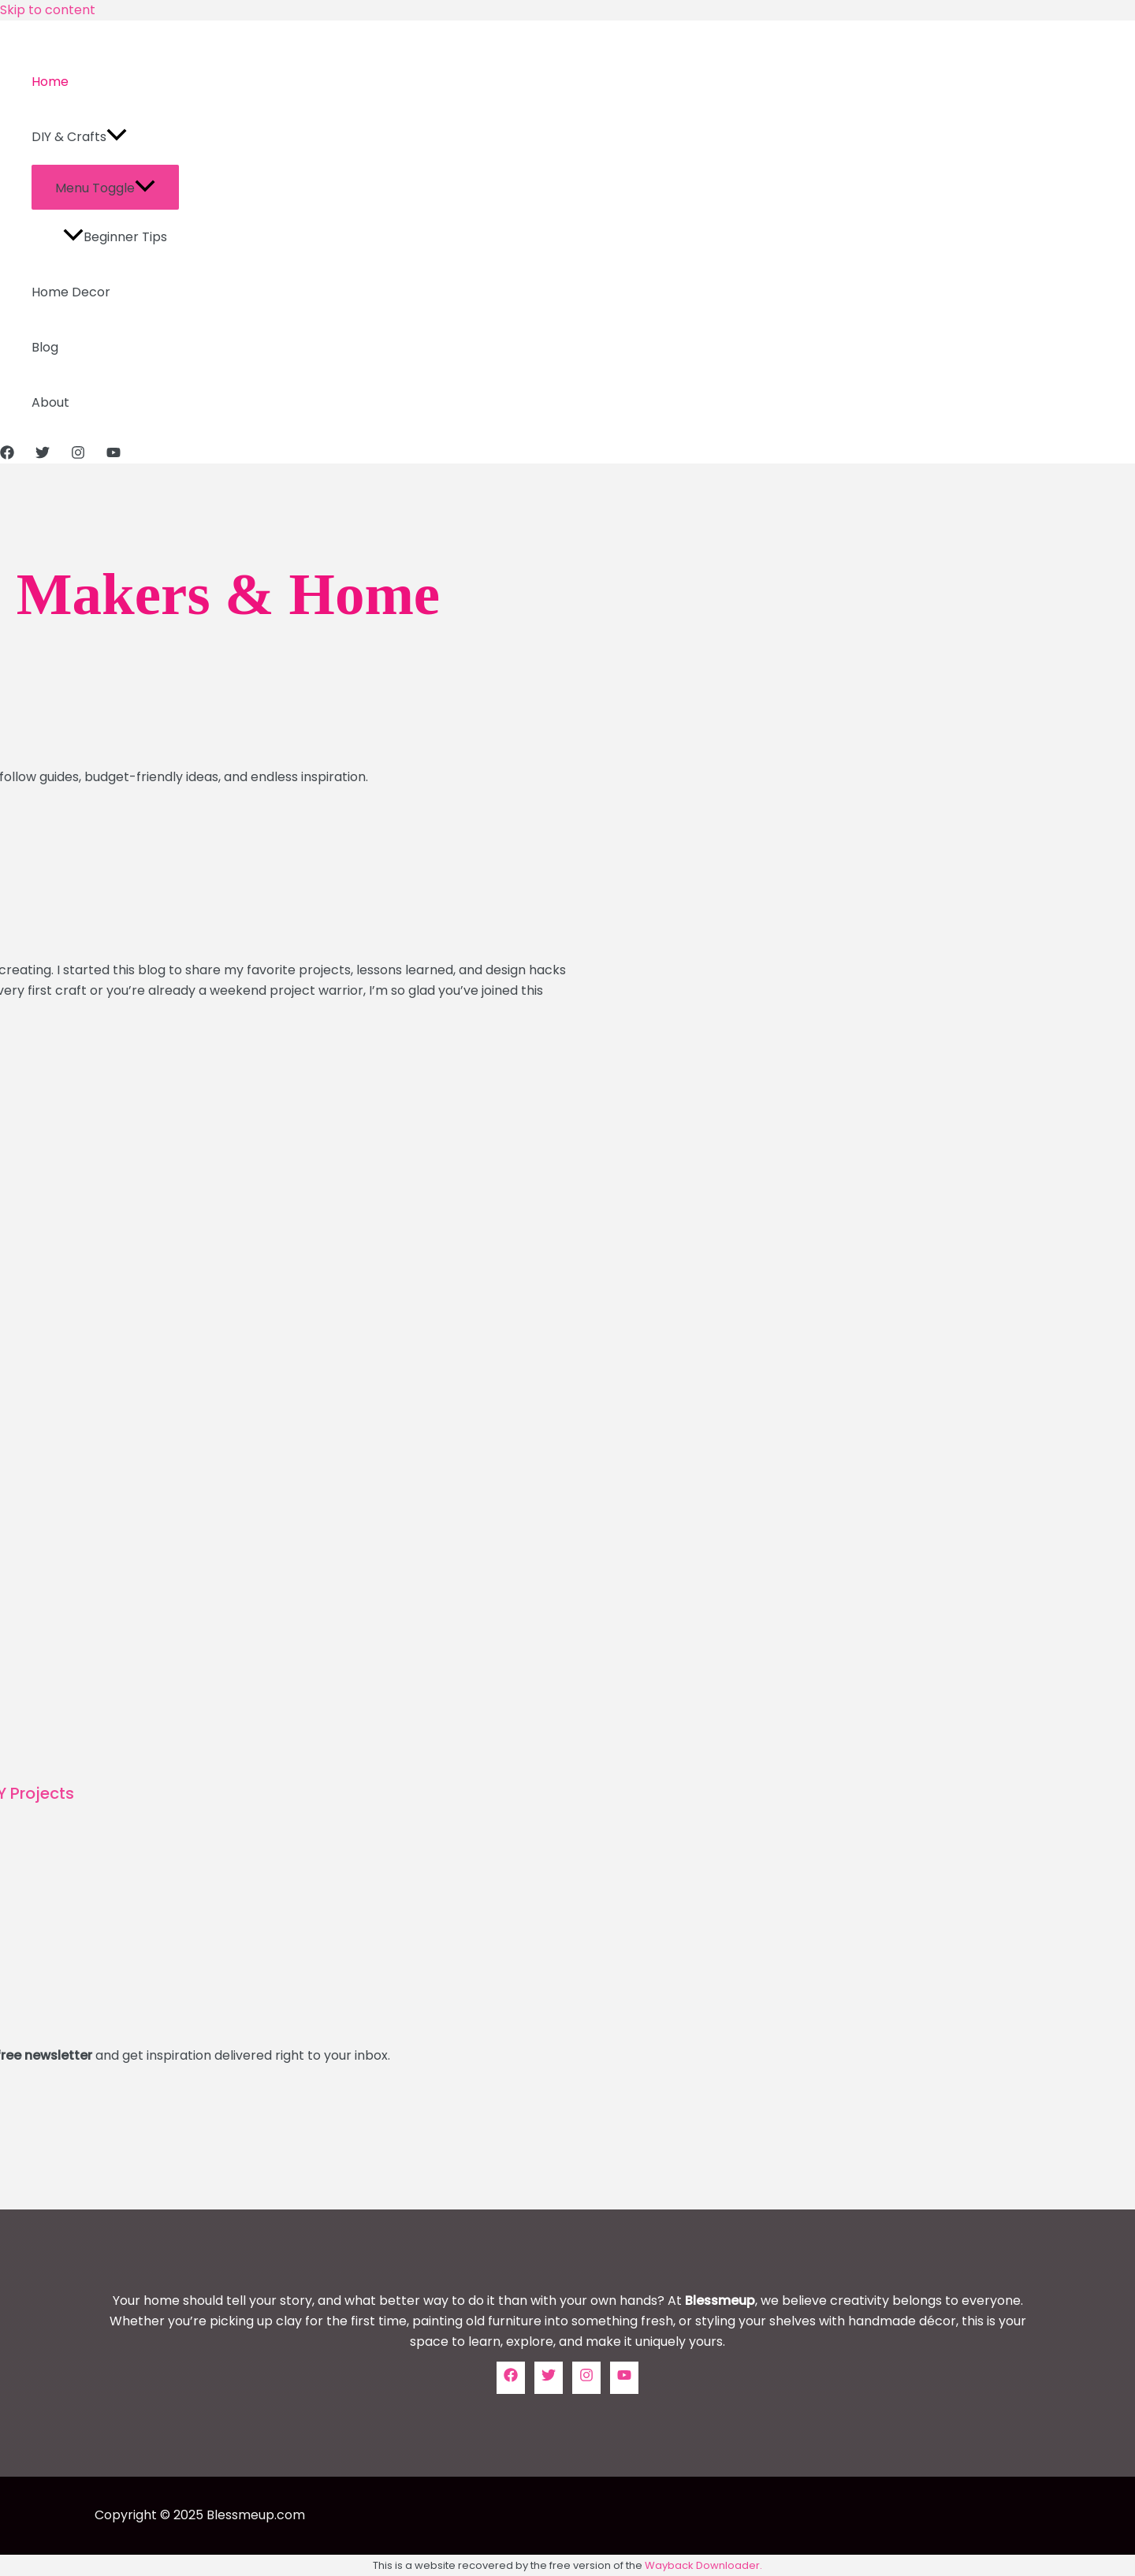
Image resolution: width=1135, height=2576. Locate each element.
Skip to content (47, 10)
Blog (45, 347)
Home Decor (71, 292)
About (50, 402)
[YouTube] (113, 455)
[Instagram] (78, 455)
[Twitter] (42, 455)
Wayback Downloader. (703, 2565)
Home (50, 82)
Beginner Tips (115, 237)
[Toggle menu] (105, 187)
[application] (116, 137)
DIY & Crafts (79, 137)
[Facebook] (7, 455)
